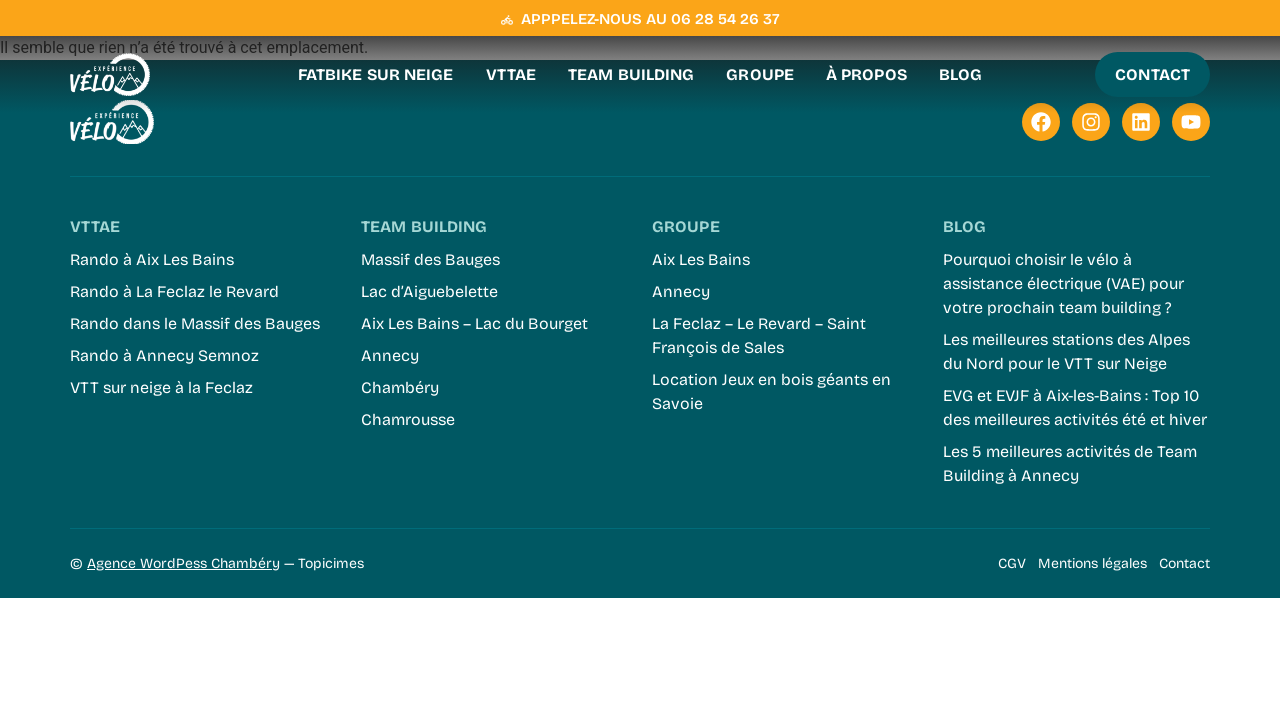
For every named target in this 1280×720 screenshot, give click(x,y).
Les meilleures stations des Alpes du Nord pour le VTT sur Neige (1066, 351)
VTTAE (511, 74)
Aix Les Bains (701, 259)
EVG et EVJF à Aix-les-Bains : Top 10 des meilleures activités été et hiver (1075, 407)
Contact (1184, 563)
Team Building (631, 74)
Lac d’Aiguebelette (429, 291)
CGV (1012, 563)
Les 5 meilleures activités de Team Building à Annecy (1070, 463)
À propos (866, 74)
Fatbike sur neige (376, 74)
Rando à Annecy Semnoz (164, 355)
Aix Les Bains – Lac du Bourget (474, 323)
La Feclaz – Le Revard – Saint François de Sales (759, 335)
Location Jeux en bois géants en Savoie (771, 391)
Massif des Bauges (430, 259)
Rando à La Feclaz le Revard (174, 291)
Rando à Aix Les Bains (152, 259)
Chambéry (400, 387)
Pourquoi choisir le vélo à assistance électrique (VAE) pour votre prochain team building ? (1063, 283)
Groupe (760, 74)
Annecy (390, 355)
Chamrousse (408, 419)
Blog (960, 74)
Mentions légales (1092, 563)
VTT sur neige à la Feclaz (161, 387)
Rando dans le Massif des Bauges (195, 323)
